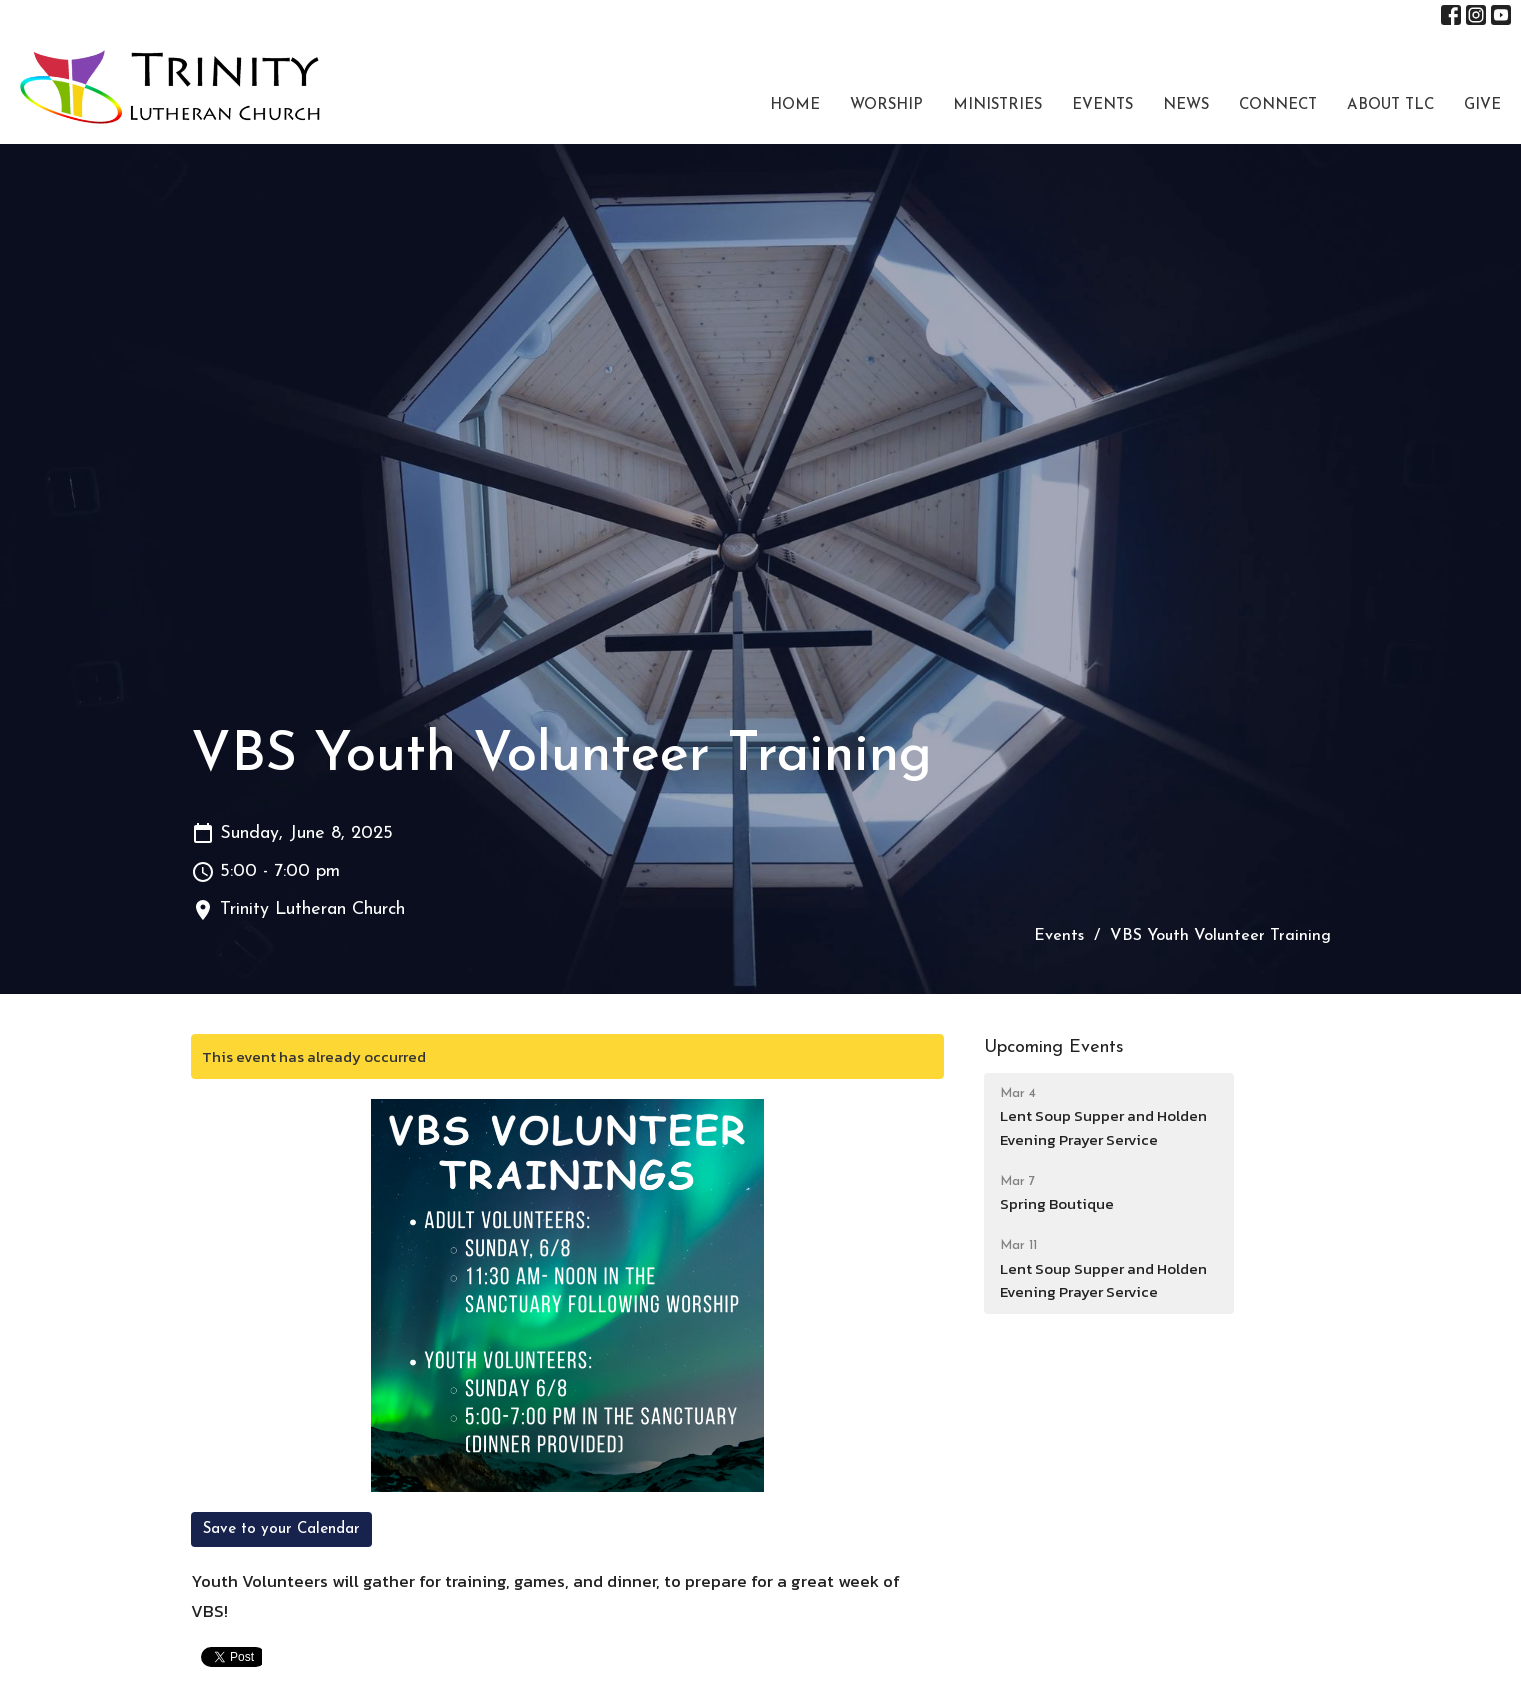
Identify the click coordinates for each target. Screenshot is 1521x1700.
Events (1102, 105)
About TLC (1390, 105)
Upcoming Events (1054, 1047)
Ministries (997, 105)
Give (1482, 105)
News (1186, 105)
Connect (1278, 105)
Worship (886, 105)
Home (795, 105)
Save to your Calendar (281, 1529)
